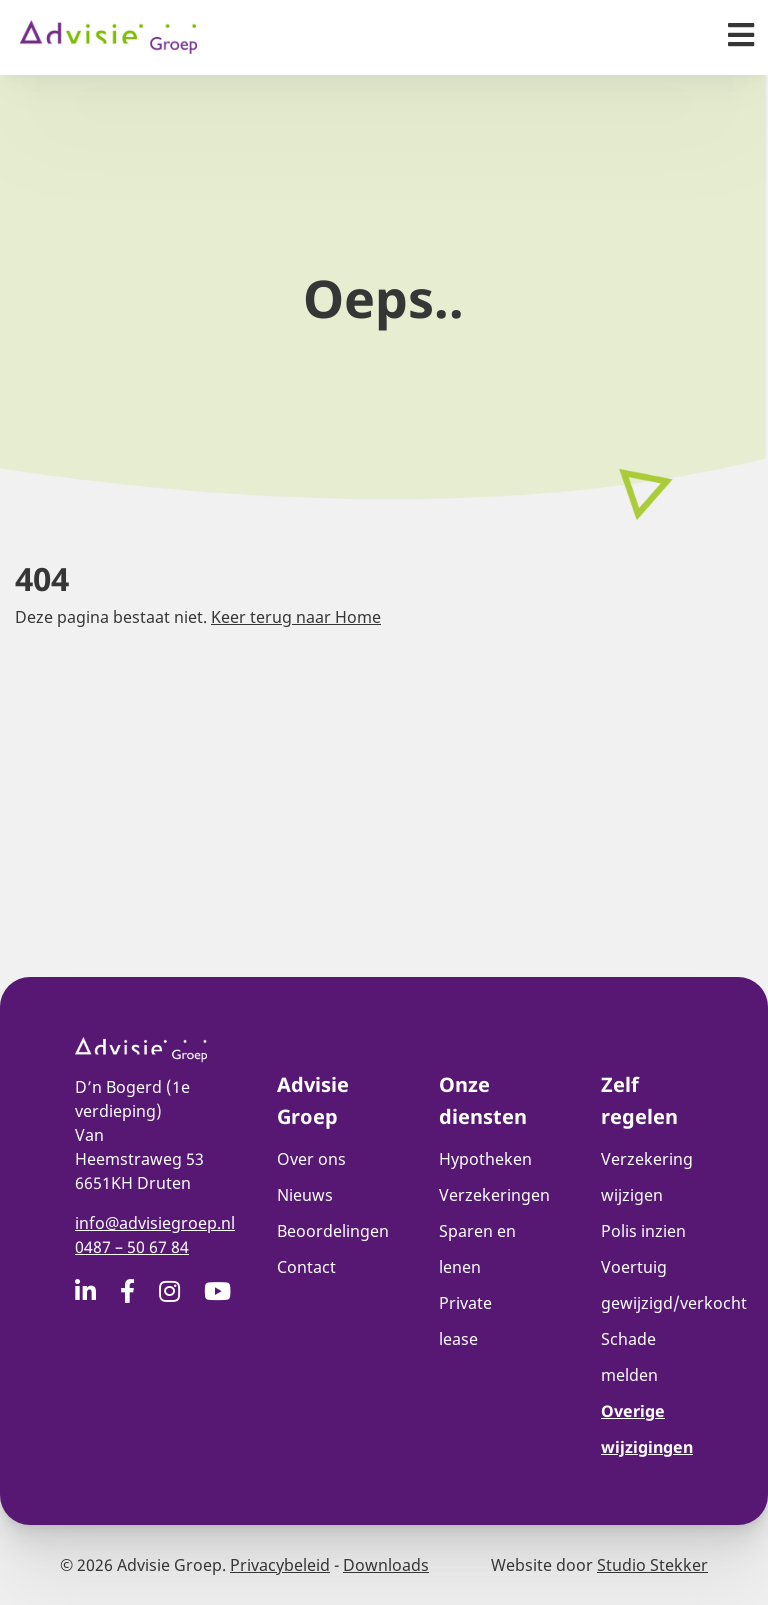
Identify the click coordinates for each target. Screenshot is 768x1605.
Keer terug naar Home (296, 617)
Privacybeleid (280, 1565)
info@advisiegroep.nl (155, 1223)
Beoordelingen (333, 1231)
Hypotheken (485, 1159)
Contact (306, 1267)
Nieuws (305, 1195)
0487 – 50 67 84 (132, 1247)
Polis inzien (643, 1231)
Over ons (311, 1159)
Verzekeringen (494, 1195)
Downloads (386, 1565)
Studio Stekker (652, 1565)
